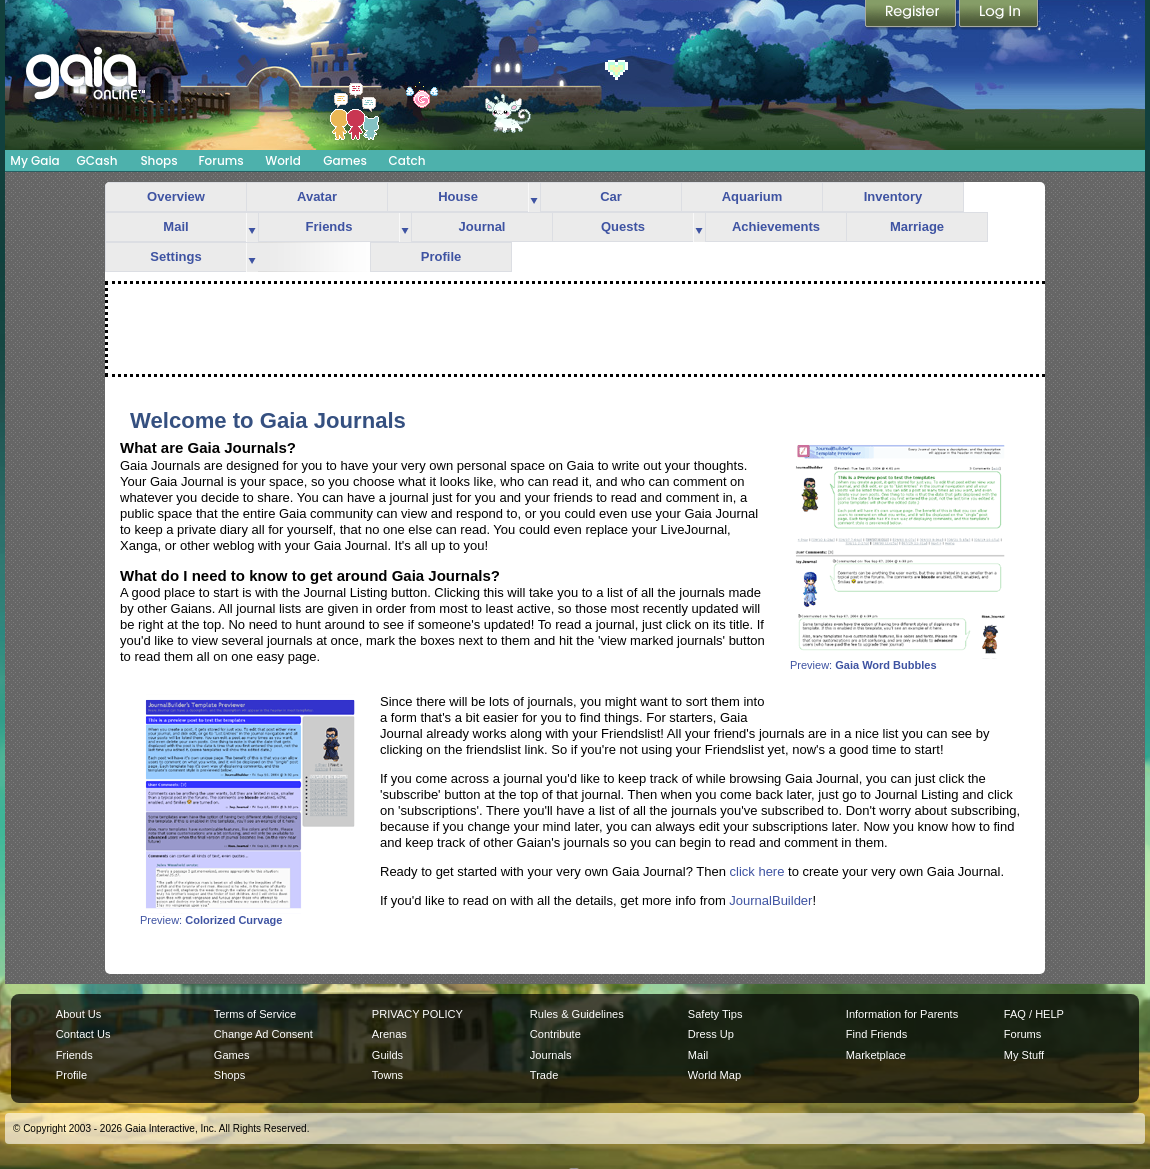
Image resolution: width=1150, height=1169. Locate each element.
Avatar (317, 196)
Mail (175, 226)
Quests (623, 226)
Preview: (900, 660)
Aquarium (752, 196)
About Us (78, 1014)
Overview (176, 196)
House (458, 196)
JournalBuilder (770, 900)
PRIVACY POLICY (417, 1014)
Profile (441, 256)
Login (999, 15)
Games (345, 160)
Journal (482, 226)
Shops (158, 160)
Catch (407, 160)
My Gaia (34, 160)
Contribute (555, 1034)
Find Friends (876, 1034)
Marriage (917, 226)
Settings (175, 256)
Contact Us (83, 1034)
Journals (551, 1055)
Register (912, 15)
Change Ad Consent (263, 1034)
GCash (97, 160)
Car (611, 196)
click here (757, 871)
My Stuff (1024, 1055)
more (534, 197)
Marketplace (876, 1055)
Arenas (389, 1034)
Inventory (893, 196)
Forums (220, 160)
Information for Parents (902, 1014)
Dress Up (711, 1034)
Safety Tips (715, 1014)
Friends (329, 226)
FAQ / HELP (1034, 1014)
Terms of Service (255, 1014)
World (283, 160)
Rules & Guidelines (577, 1014)
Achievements (776, 226)
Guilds (387, 1055)
